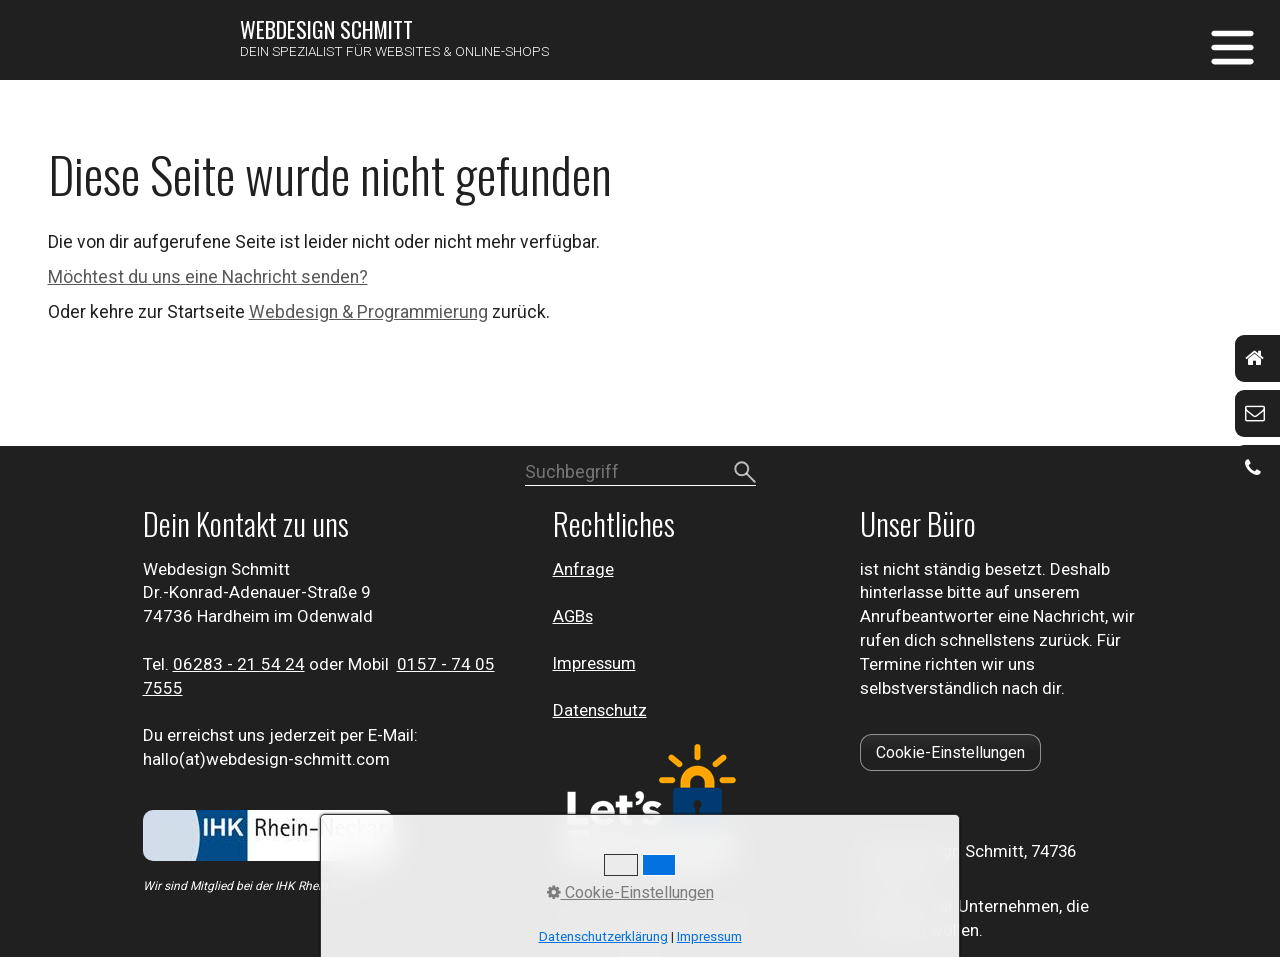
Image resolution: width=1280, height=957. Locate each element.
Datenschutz (600, 710)
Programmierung (422, 312)
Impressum (594, 663)
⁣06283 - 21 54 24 (239, 664)
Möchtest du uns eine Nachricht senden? (208, 277)
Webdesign (295, 312)
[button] (950, 752)
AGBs (573, 616)
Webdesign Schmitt (326, 29)
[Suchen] (745, 473)
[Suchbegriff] (640, 474)
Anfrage (583, 569)
